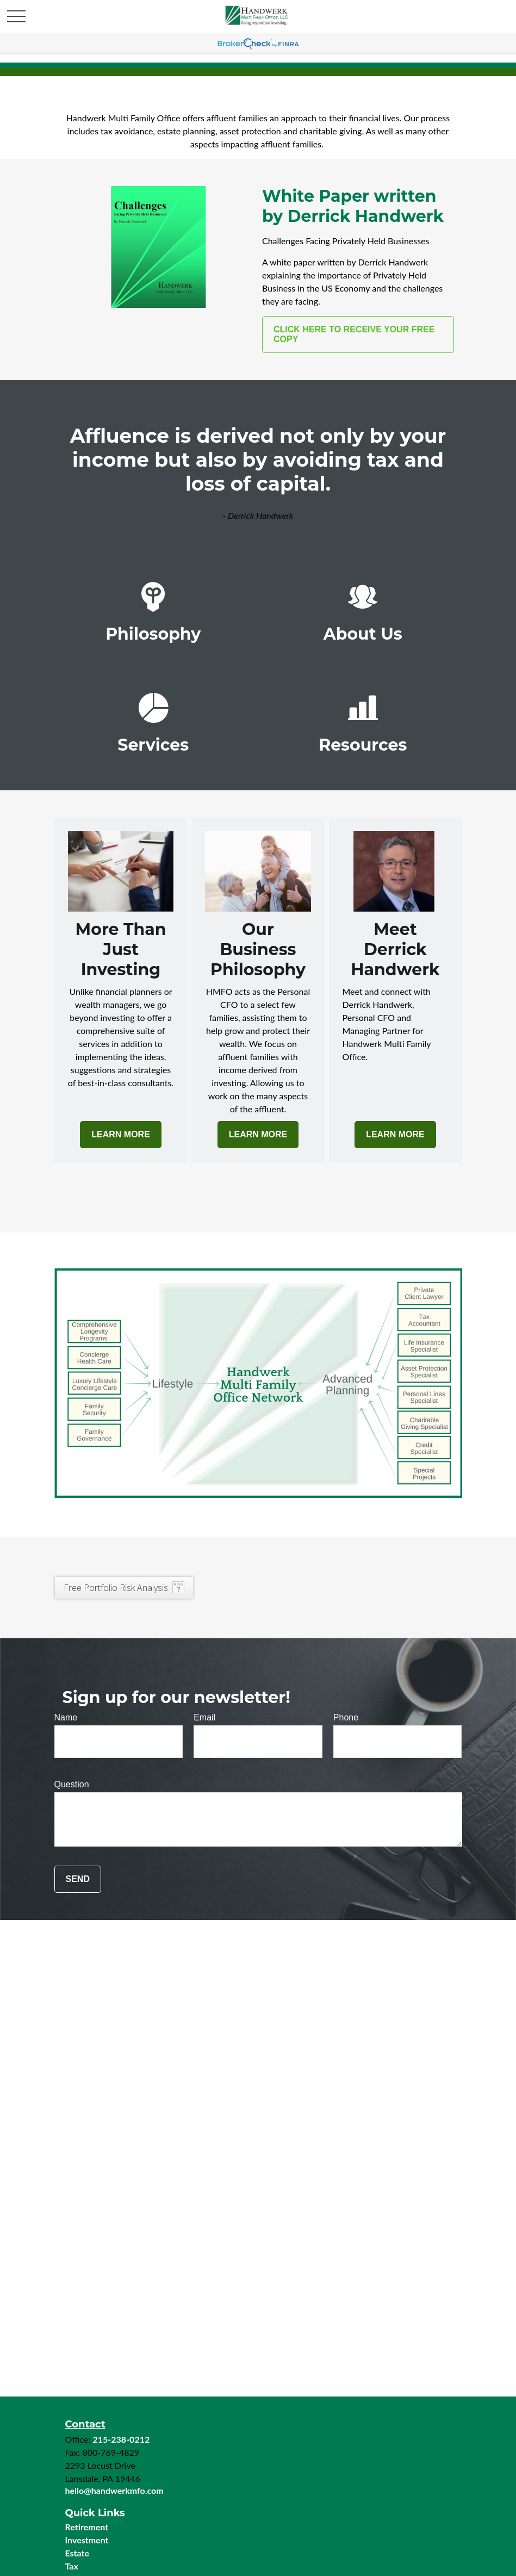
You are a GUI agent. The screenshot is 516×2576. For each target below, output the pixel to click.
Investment (87, 2540)
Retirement (87, 2527)
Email (204, 1717)
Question (71, 1784)
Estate (77, 2553)
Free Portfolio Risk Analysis (116, 1588)
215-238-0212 (121, 2439)
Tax (71, 2566)
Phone (345, 1717)
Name (66, 1717)
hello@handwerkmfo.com (114, 2490)
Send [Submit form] (78, 1879)
